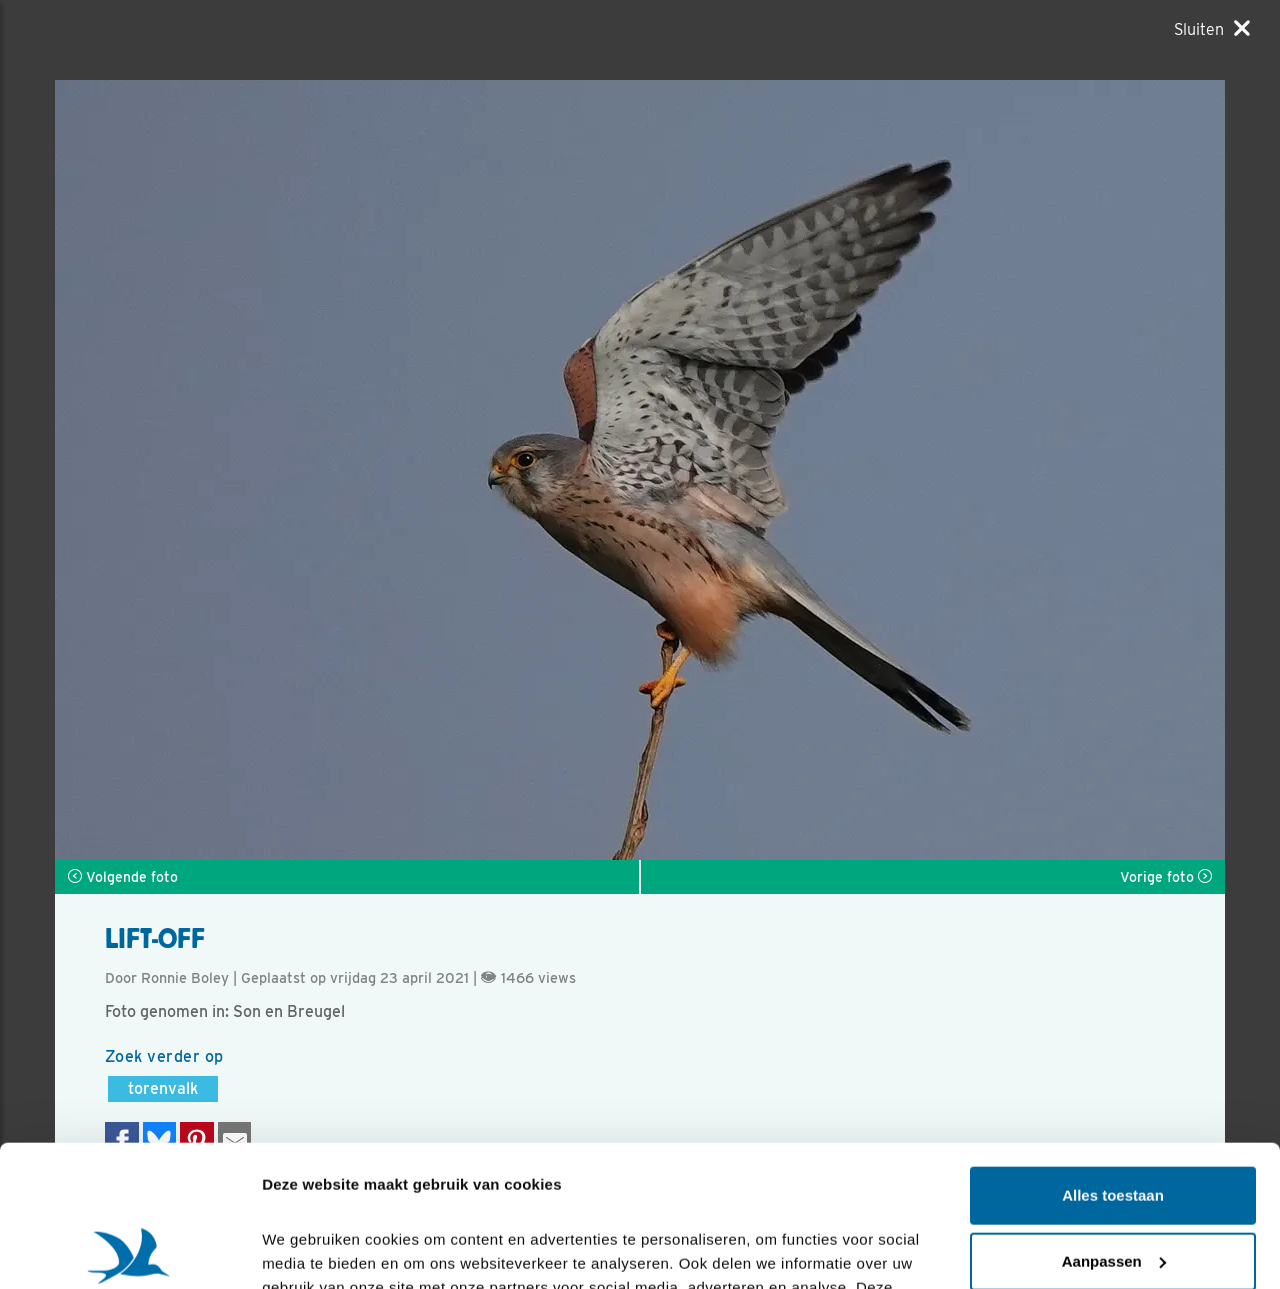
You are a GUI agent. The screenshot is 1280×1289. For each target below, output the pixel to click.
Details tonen (309, 1249)
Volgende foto (123, 877)
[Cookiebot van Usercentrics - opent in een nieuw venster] (129, 1250)
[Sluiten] (1212, 29)
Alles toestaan (1113, 1054)
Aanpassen (1114, 1119)
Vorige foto (1166, 877)
